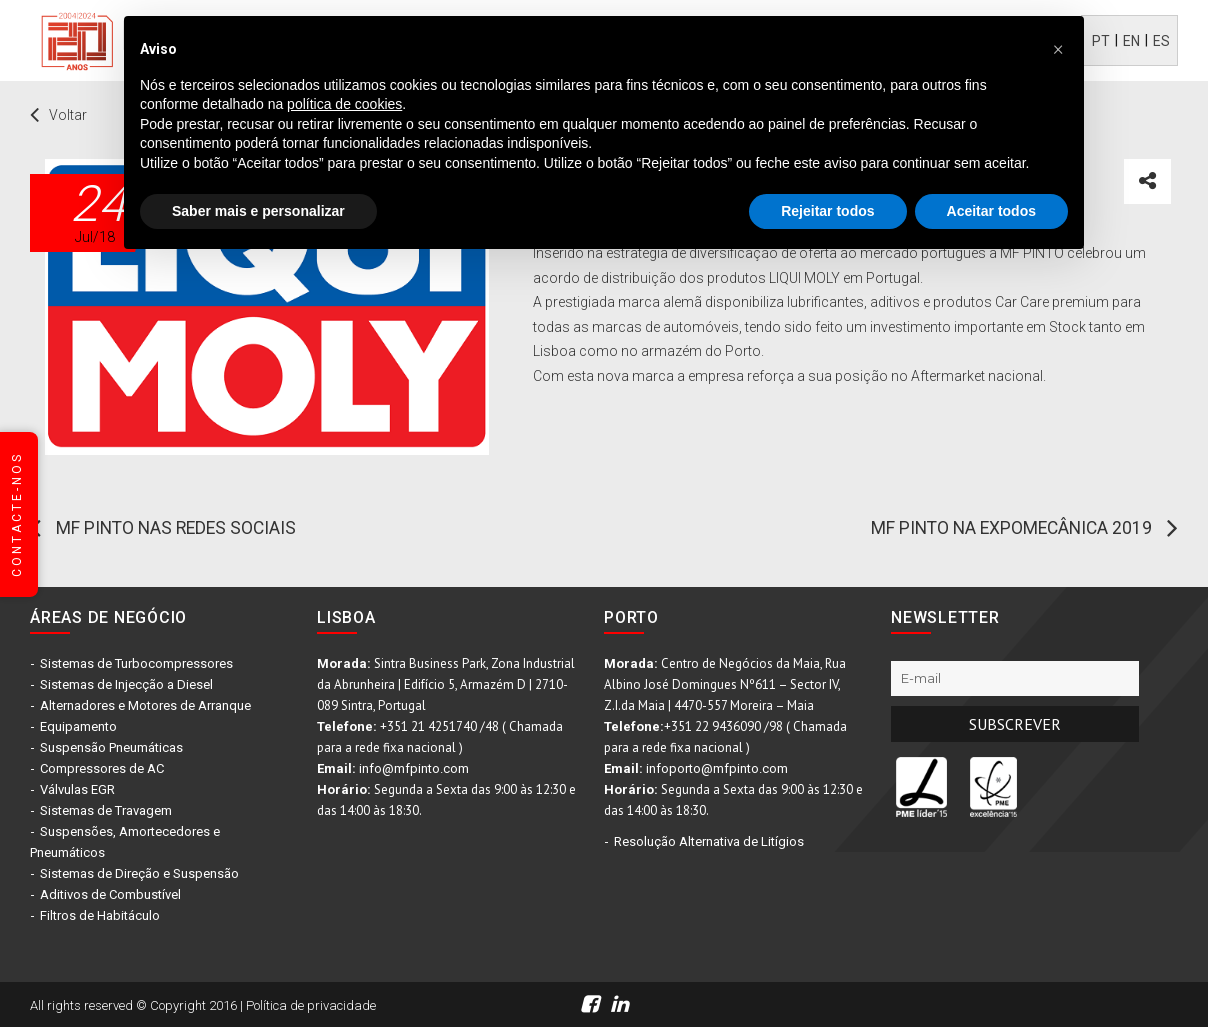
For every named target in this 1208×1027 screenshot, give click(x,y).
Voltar (68, 115)
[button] (1058, 48)
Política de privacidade (311, 1005)
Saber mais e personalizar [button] (258, 211)
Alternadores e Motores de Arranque (145, 705)
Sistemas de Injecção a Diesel (126, 684)
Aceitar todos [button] (991, 211)
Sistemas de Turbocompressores (136, 663)
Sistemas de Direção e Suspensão (139, 873)
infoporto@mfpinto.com (717, 768)
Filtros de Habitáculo (100, 915)
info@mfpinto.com (414, 768)
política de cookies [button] (344, 104)
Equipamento (78, 726)
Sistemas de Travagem (106, 810)
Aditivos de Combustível (110, 894)
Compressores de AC (102, 768)
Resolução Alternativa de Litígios (709, 841)
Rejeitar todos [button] (827, 211)
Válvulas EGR (77, 789)
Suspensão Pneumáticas (111, 747)
